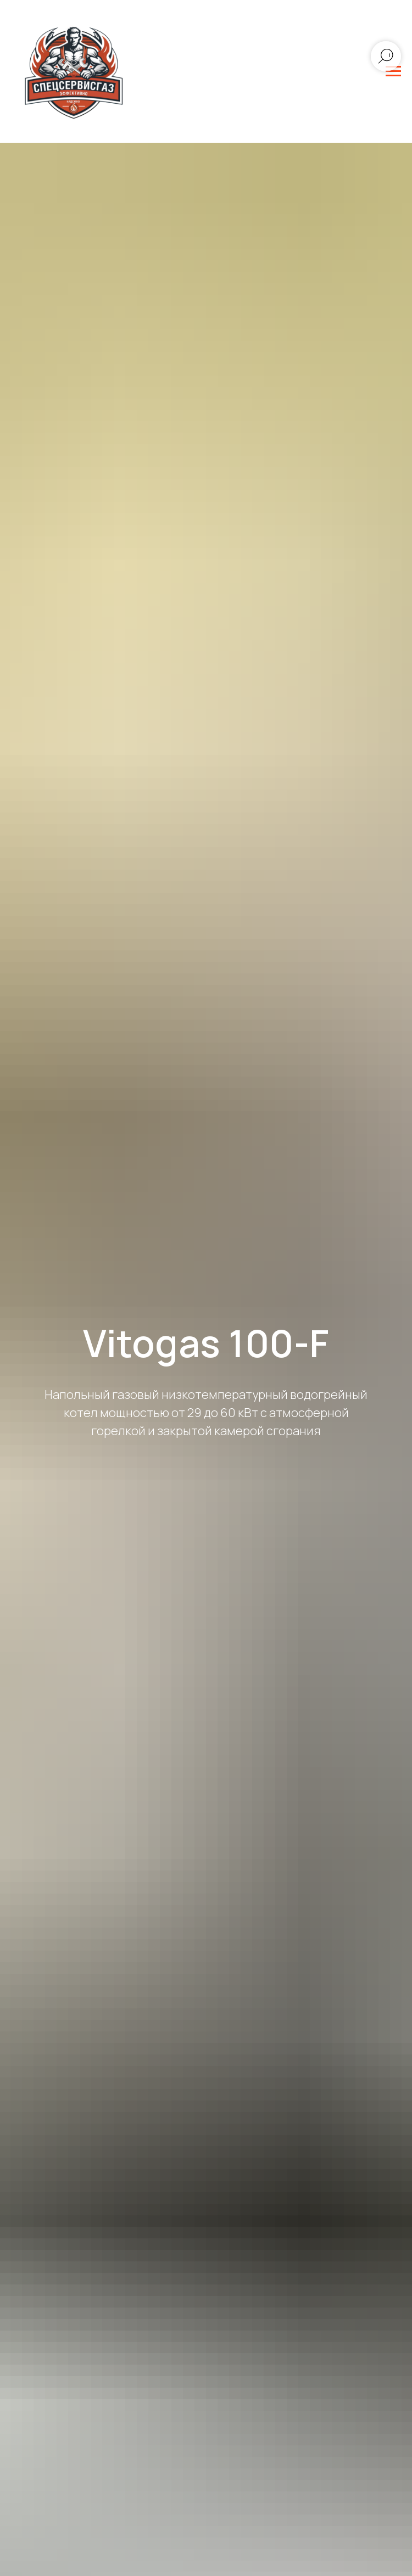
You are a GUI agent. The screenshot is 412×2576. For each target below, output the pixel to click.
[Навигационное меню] (393, 71)
